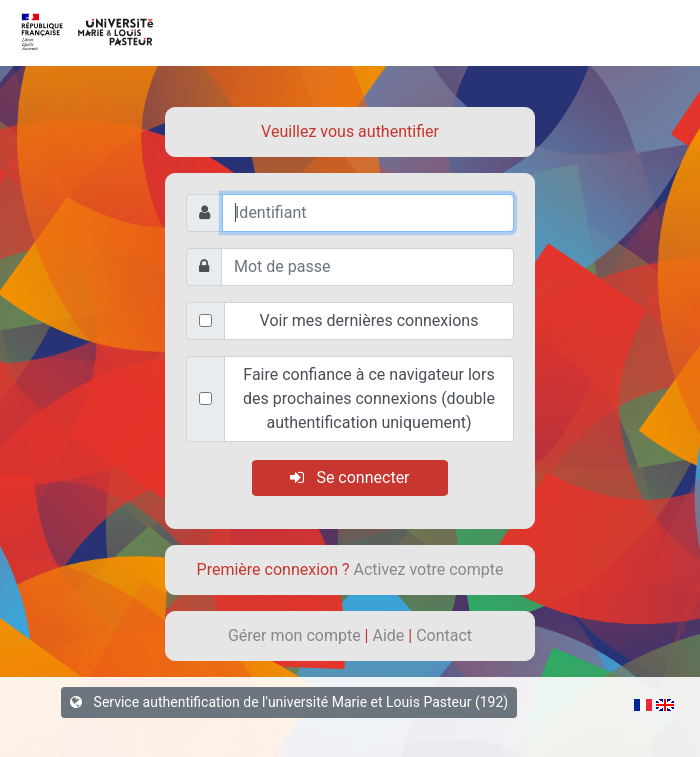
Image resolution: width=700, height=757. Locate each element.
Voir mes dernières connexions (369, 320)
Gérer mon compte (296, 635)
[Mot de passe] (367, 267)
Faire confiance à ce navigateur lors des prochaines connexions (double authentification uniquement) (369, 398)
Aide (390, 635)
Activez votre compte (429, 569)
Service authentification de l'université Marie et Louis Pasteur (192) (289, 702)
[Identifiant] (368, 213)
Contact (444, 635)
